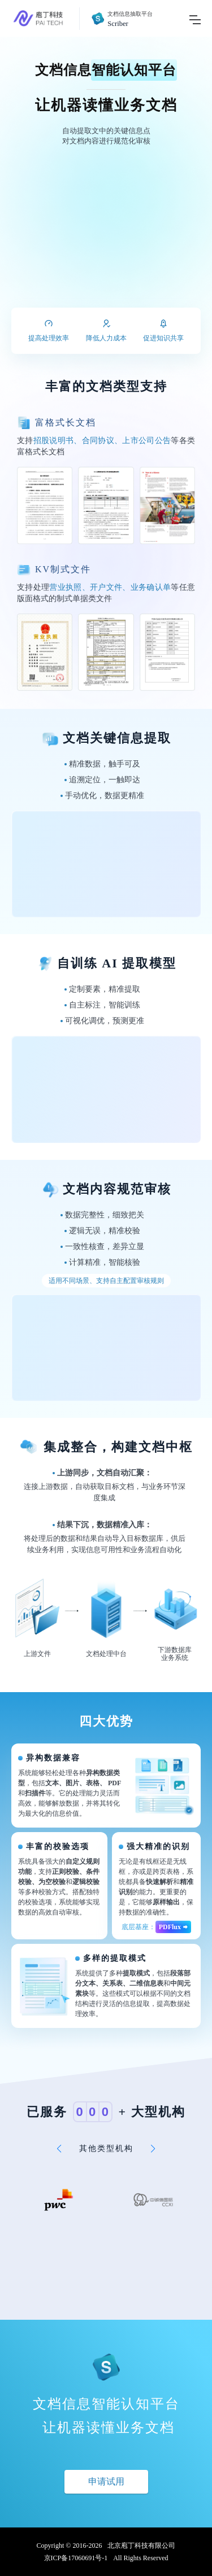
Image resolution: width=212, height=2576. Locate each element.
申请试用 (106, 2481)
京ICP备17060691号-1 (76, 2558)
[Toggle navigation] (195, 18)
